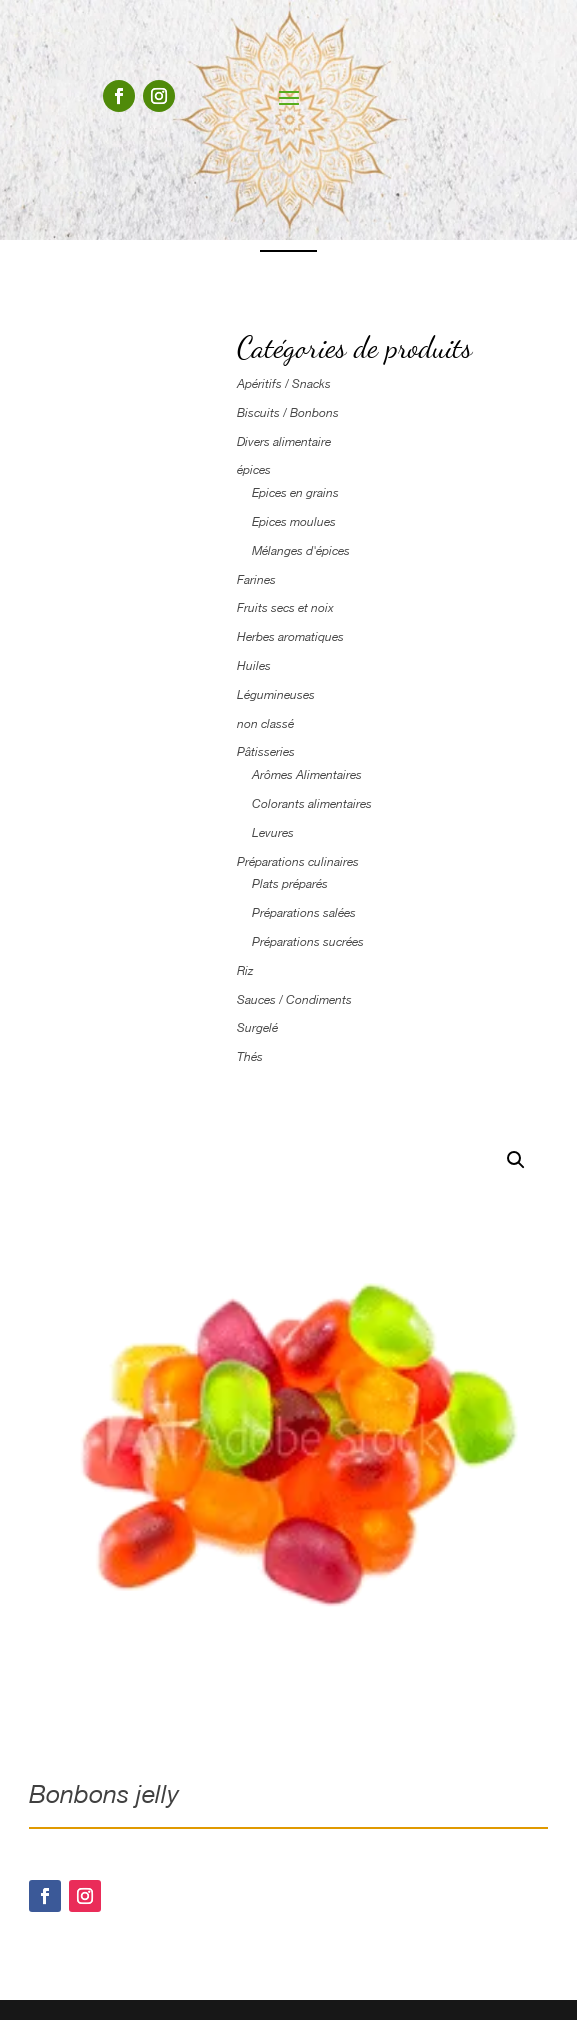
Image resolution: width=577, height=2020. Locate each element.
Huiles (254, 666)
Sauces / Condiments (294, 1000)
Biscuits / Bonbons (288, 413)
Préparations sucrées (308, 942)
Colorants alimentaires (312, 804)
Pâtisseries (266, 752)
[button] (516, 1160)
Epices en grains (295, 493)
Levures (273, 833)
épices (254, 470)
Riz (245, 971)
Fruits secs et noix (285, 608)
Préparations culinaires (298, 862)
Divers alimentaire (284, 442)
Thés (250, 1057)
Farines (256, 580)
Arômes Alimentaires (307, 775)
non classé (265, 724)
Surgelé (257, 1028)
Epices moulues (294, 522)
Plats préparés (290, 884)
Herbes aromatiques (290, 637)
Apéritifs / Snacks (284, 384)
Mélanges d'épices (301, 551)
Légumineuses (276, 695)
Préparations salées (304, 913)
